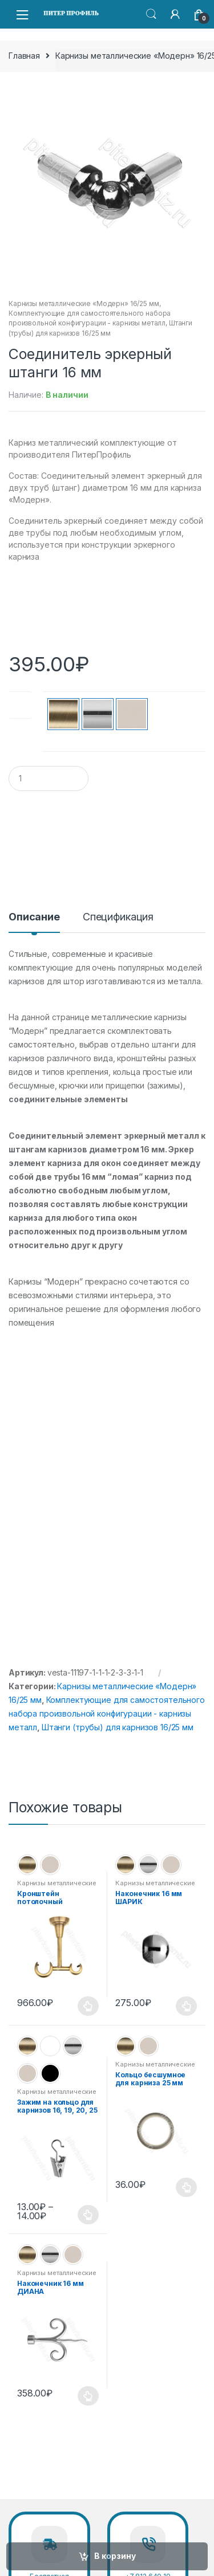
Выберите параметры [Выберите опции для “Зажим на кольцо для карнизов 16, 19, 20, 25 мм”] (88, 2214)
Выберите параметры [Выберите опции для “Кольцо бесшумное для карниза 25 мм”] (186, 2187)
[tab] (34, 921)
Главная (24, 55)
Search (151, 14)
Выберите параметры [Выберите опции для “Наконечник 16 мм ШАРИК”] (186, 2006)
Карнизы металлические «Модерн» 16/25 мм (84, 303)
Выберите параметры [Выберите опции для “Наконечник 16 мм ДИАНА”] (88, 2396)
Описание (34, 917)
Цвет (20, 707)
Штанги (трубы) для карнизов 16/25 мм (117, 1727)
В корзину (115, 2556)
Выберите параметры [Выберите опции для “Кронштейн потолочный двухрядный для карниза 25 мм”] (88, 2006)
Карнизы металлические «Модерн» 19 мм (56, 2095)
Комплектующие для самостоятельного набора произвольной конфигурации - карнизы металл (107, 1713)
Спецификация (118, 917)
